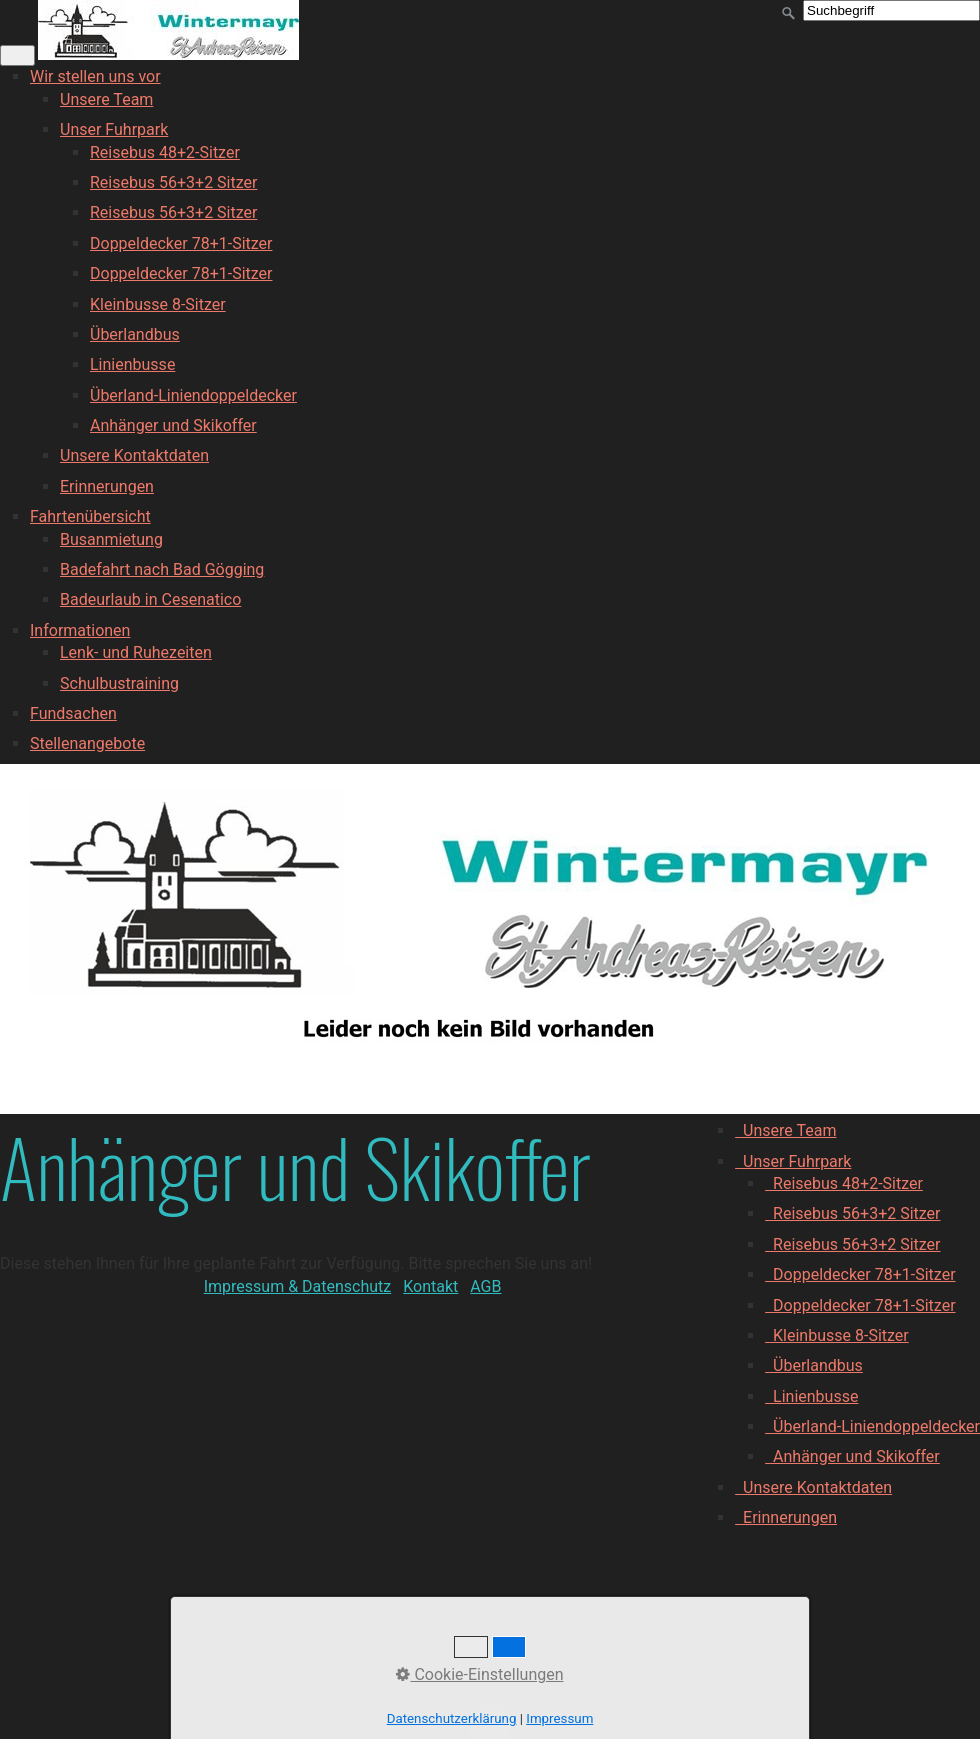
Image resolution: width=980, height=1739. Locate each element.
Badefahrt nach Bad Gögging (162, 569)
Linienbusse (132, 364)
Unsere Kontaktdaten (134, 455)
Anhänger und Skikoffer (173, 425)
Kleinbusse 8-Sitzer (158, 304)
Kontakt (430, 1286)
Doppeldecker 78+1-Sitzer (181, 243)
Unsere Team (106, 99)
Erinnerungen (107, 486)
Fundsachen (73, 713)
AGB (485, 1286)
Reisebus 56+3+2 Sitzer (173, 182)
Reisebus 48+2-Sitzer (165, 152)
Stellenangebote (87, 743)
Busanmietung (111, 539)
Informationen (80, 630)
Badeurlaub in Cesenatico (150, 599)
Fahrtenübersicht (90, 516)
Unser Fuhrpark (114, 129)
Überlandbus (135, 334)
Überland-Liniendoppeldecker (193, 395)
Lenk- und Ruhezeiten (136, 652)
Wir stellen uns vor (95, 76)
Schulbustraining (119, 683)
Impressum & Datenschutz (298, 1286)
